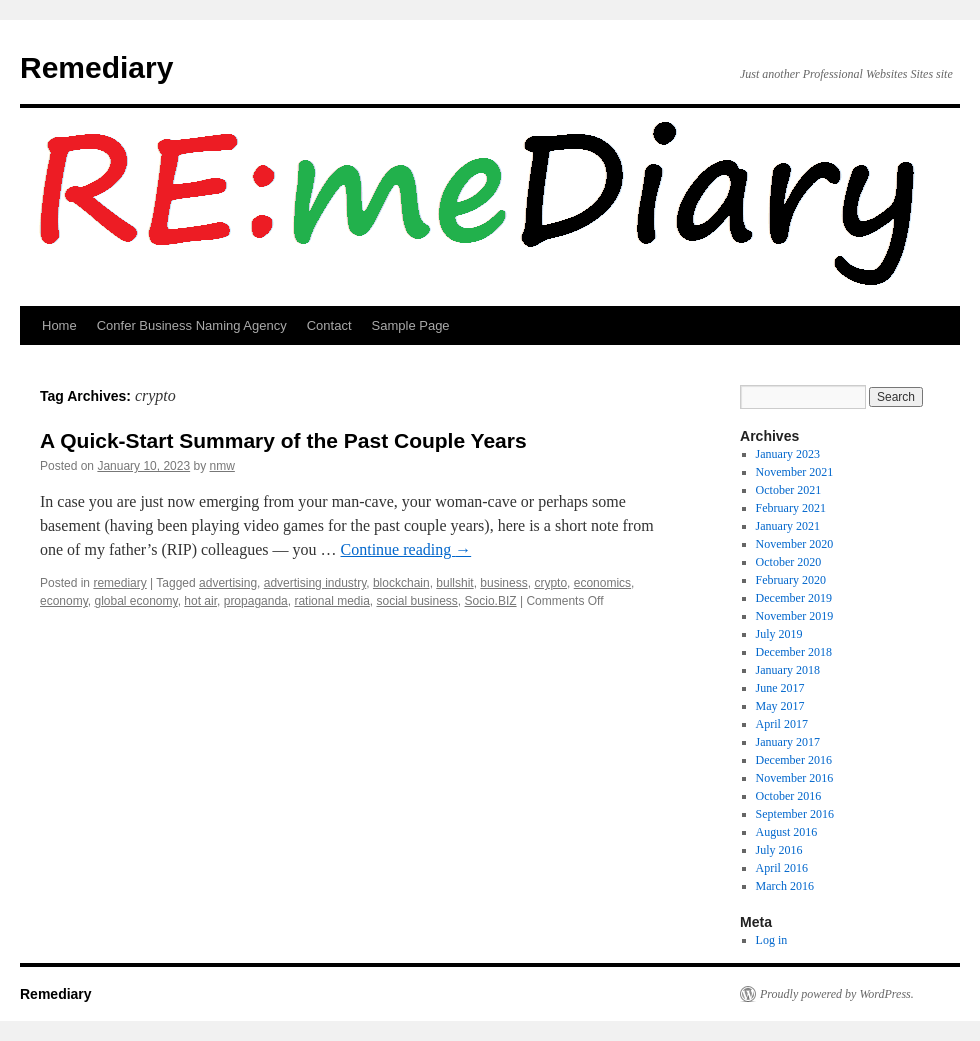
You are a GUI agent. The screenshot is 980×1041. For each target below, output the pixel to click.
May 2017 (780, 706)
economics (602, 583)
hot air (200, 601)
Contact (329, 325)
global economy (135, 601)
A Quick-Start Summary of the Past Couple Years (283, 440)
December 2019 (794, 598)
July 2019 (779, 634)
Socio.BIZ (491, 601)
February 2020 (791, 580)
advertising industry (315, 583)
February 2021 (791, 508)
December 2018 (794, 652)
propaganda (256, 601)
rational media (331, 601)
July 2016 (779, 850)
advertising (228, 583)
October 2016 (789, 796)
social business (416, 601)
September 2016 (795, 814)
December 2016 (794, 760)
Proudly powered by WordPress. (837, 994)
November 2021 (795, 472)
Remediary (96, 67)
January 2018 (788, 670)
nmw (222, 466)
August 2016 (787, 832)
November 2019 (795, 616)
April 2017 (782, 724)
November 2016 (795, 778)
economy (64, 601)
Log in (772, 940)
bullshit (454, 583)
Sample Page (411, 325)
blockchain (401, 583)
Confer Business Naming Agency (192, 325)
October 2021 (789, 490)
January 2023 (788, 454)
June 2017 (780, 688)
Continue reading (406, 549)
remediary (119, 583)
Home (59, 325)
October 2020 (789, 562)
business (503, 583)
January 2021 (788, 526)
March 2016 (785, 886)
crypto (550, 583)
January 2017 (788, 742)
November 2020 (795, 544)
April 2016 (782, 868)
